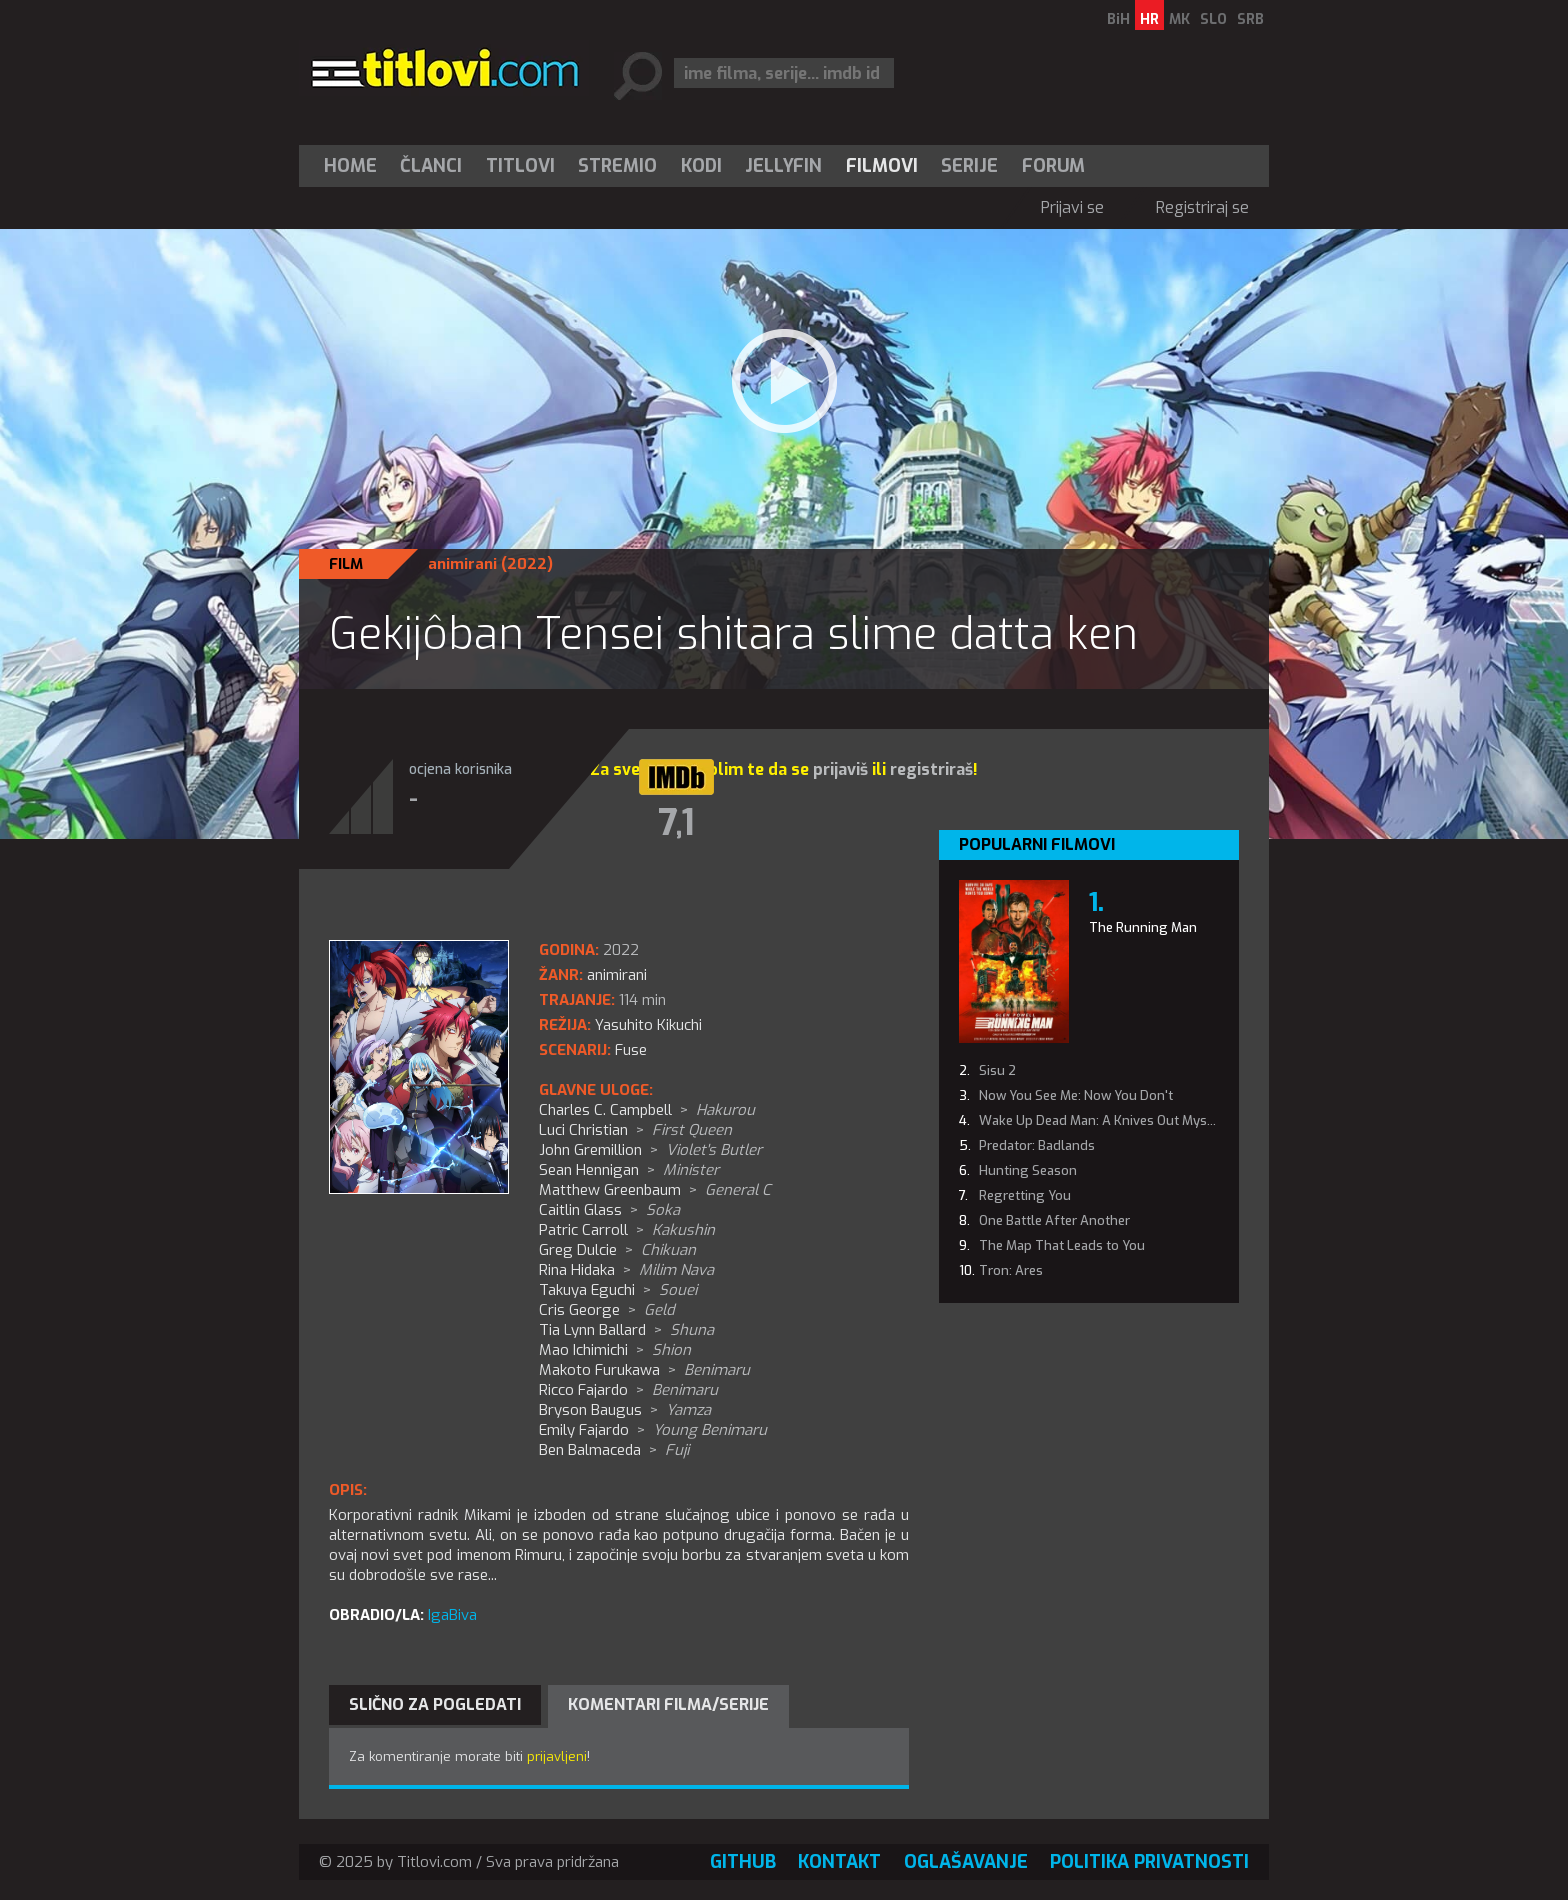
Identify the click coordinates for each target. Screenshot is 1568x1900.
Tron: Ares (1011, 1270)
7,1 (676, 823)
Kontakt (839, 1862)
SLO (1213, 19)
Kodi (701, 166)
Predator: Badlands (1037, 1145)
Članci (431, 166)
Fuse (631, 1050)
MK (1179, 19)
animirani (462, 564)
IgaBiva (452, 1615)
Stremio (617, 166)
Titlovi (520, 166)
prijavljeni (557, 1756)
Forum (1053, 166)
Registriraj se (1202, 207)
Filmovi (882, 166)
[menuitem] (355, 166)
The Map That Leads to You (1062, 1245)
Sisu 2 (997, 1070)
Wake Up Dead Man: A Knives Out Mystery (1105, 1120)
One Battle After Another (1054, 1220)
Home (350, 166)
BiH (1118, 19)
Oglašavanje (966, 1862)
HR (1149, 19)
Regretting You (1025, 1195)
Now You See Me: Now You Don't (1076, 1095)
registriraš (931, 769)
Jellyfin (783, 166)
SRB (1250, 19)
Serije (969, 166)
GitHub (743, 1862)
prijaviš (840, 769)
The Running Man (1143, 927)
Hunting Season (1028, 1170)
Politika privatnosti (1149, 1862)
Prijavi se (1072, 207)
